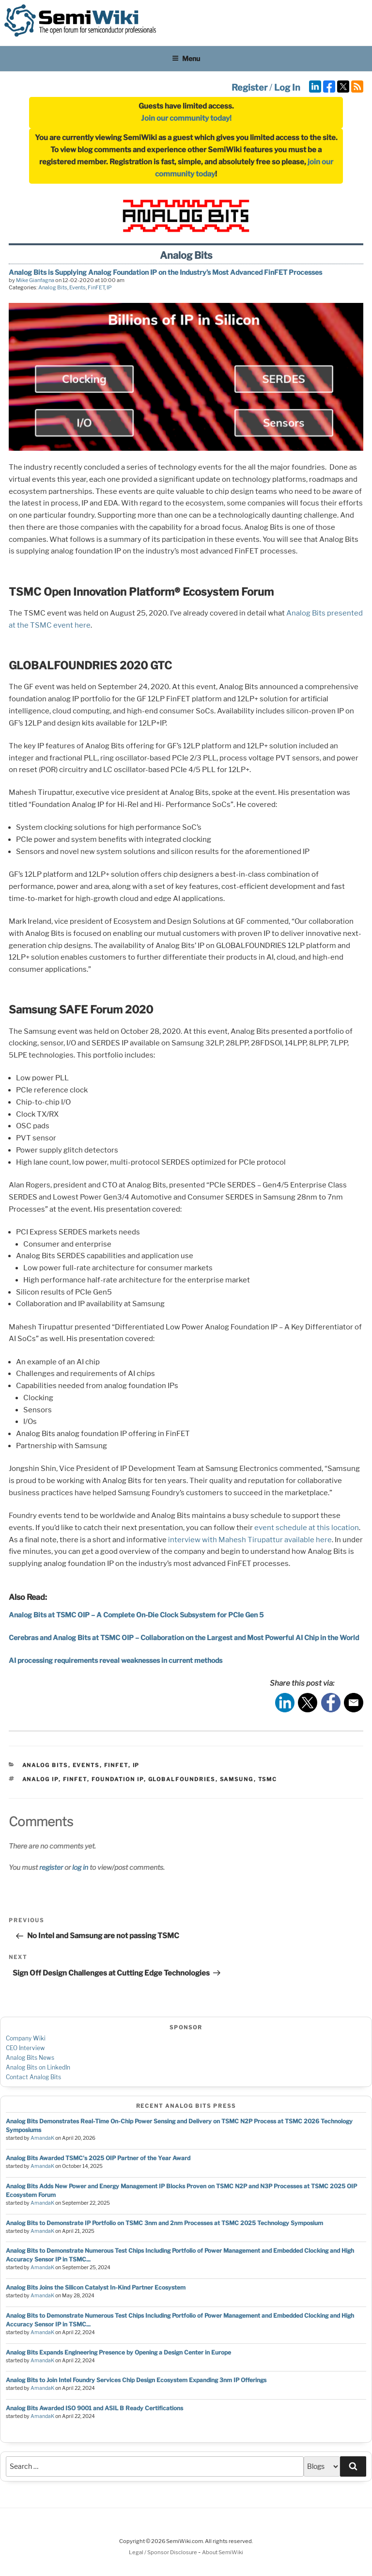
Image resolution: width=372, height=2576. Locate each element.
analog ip (40, 1779)
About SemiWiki (222, 2552)
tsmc (268, 1779)
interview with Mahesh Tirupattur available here (250, 1539)
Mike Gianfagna (35, 280)
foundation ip (118, 1779)
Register (249, 87)
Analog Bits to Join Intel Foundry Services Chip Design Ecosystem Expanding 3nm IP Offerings (136, 2380)
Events (77, 287)
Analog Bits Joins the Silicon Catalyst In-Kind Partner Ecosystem (96, 2287)
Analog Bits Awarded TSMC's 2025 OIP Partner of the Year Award (98, 2158)
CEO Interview (25, 2048)
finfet (75, 1779)
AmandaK (42, 2138)
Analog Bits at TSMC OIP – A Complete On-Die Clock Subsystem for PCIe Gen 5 (136, 1615)
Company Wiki (26, 2038)
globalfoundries (182, 1779)
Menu (186, 58)
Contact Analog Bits (33, 2077)
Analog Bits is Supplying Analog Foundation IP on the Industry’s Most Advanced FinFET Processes (165, 272)
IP (109, 287)
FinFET (96, 287)
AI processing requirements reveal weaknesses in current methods (115, 1660)
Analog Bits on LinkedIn (38, 2067)
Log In (287, 87)
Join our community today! (186, 118)
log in (80, 1867)
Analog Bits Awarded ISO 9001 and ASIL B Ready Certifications (94, 2408)
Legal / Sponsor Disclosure (163, 2552)
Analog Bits (52, 287)
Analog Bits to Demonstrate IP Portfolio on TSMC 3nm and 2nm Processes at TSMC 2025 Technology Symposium (164, 2223)
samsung (237, 1779)
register (51, 1867)
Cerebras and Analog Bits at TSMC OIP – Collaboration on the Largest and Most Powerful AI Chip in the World (184, 1637)
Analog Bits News (30, 2057)
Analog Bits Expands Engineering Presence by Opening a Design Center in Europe (118, 2352)
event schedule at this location (306, 1527)
